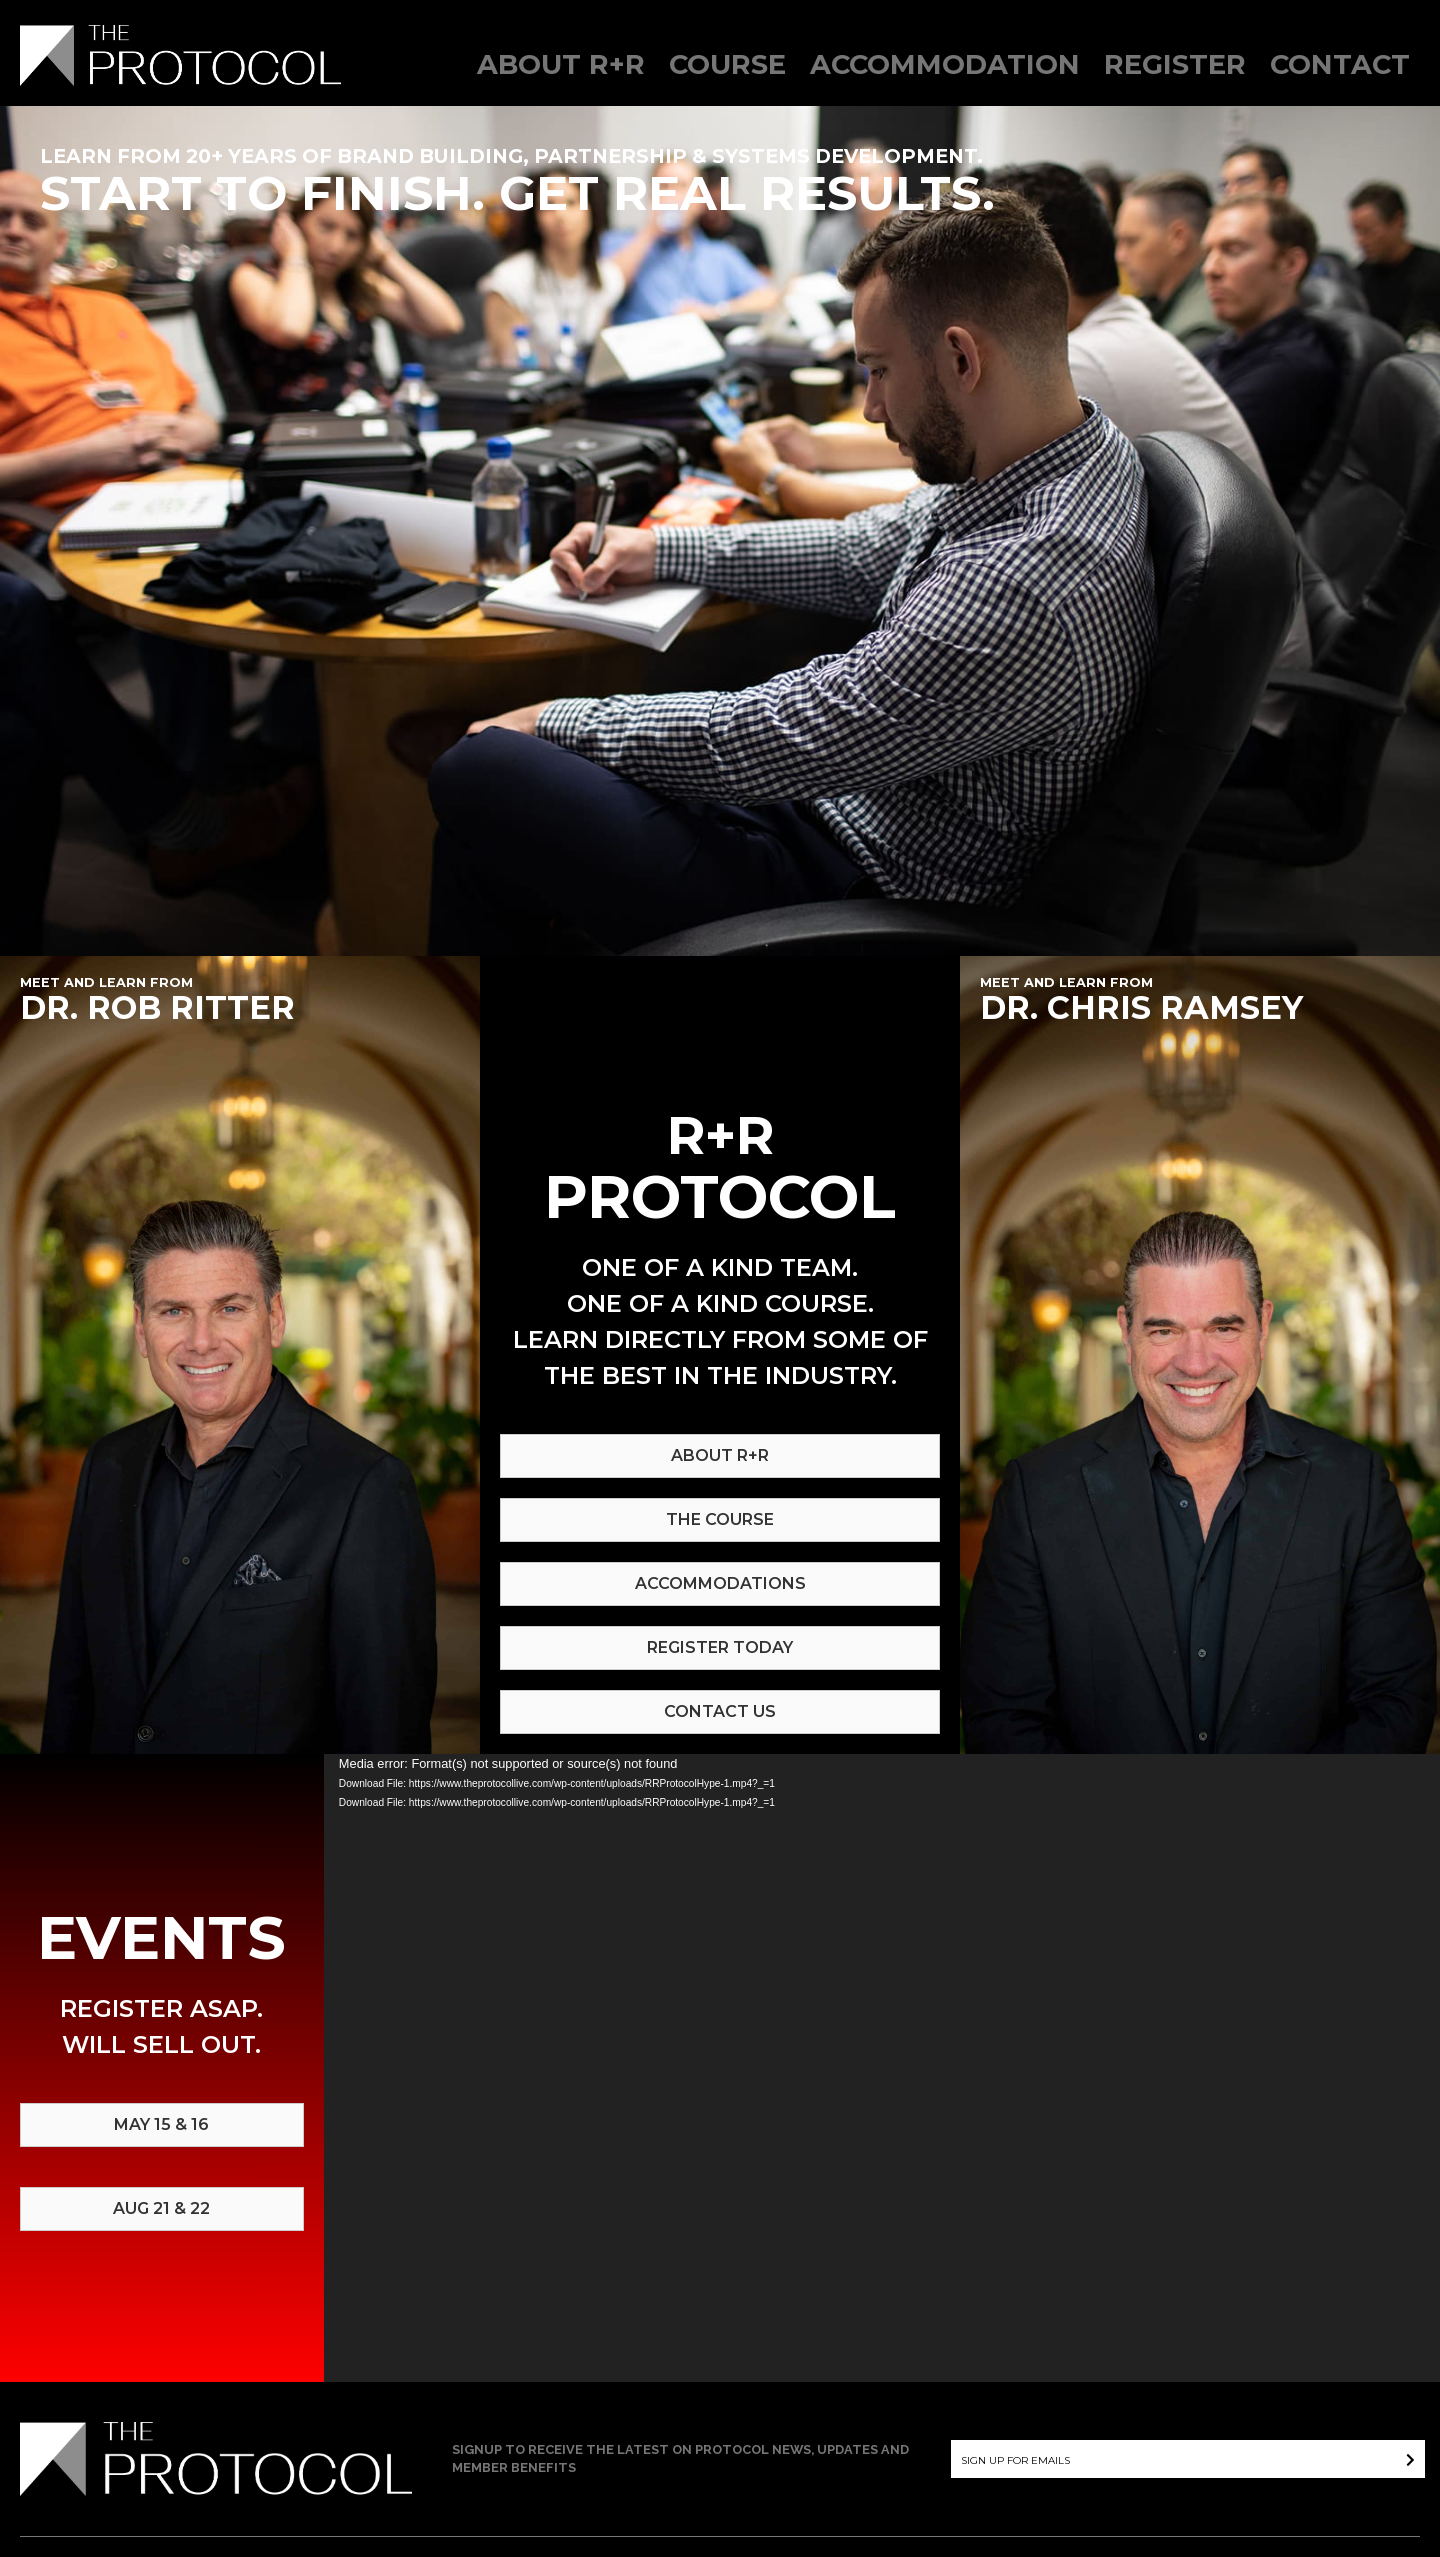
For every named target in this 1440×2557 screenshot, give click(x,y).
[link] (561, 73)
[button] (1401, 2459)
